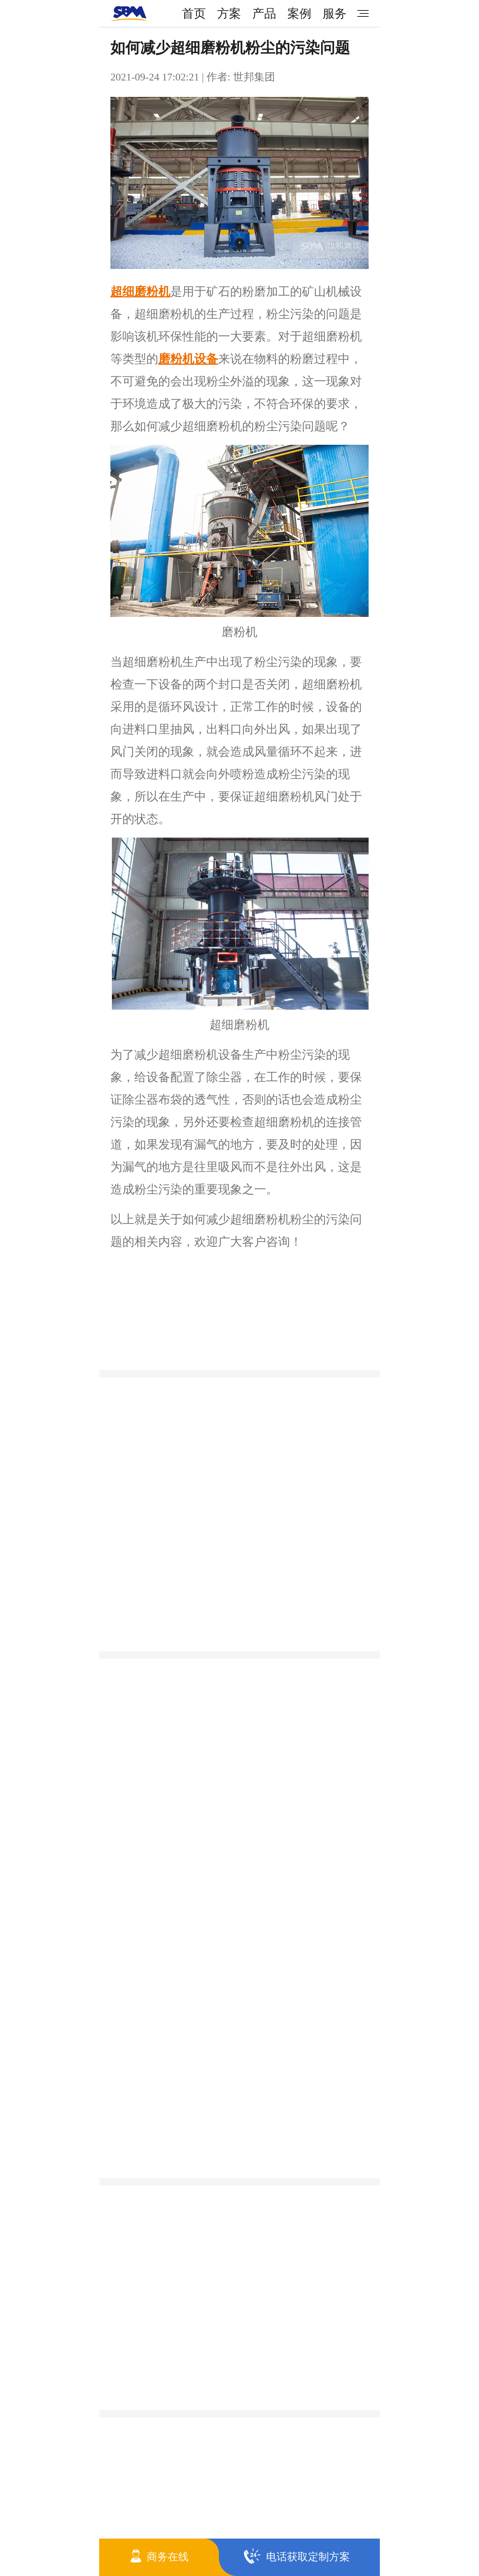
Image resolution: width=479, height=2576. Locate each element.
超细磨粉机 (140, 291)
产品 (264, 13)
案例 (299, 13)
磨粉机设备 (188, 358)
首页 (194, 13)
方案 (229, 13)
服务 (335, 13)
